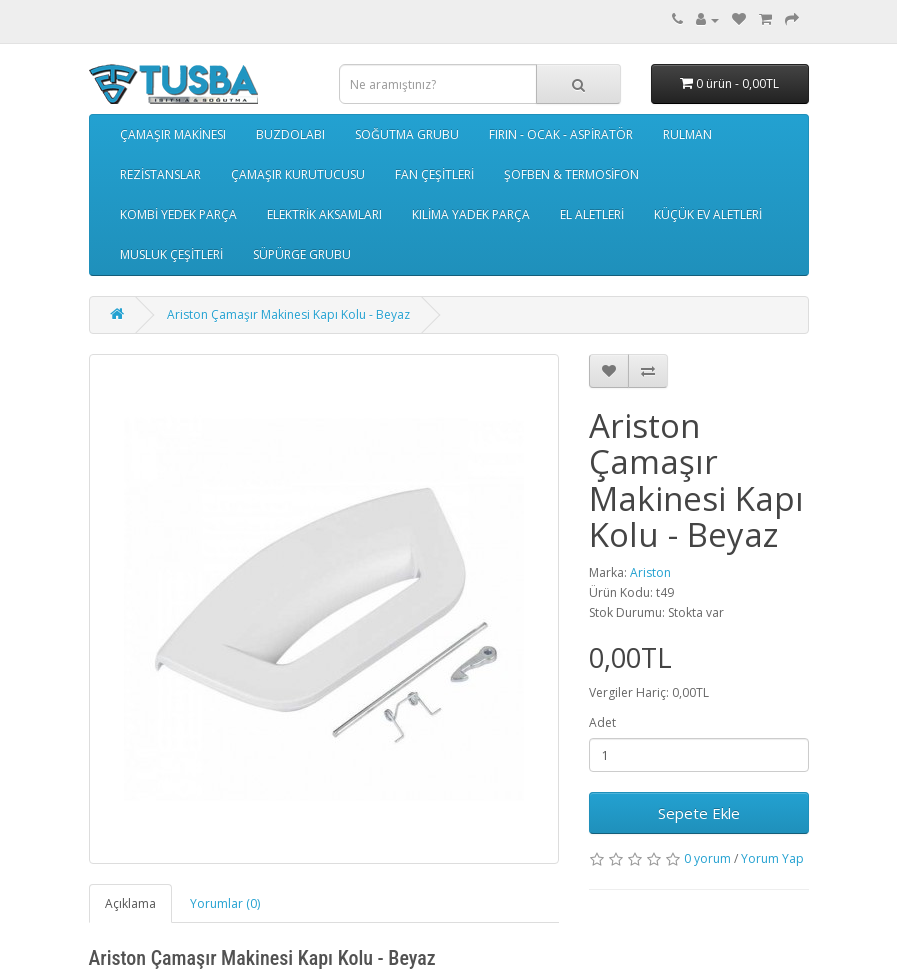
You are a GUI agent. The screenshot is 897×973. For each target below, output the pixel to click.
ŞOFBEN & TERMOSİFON (571, 174)
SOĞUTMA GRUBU (407, 134)
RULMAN (687, 134)
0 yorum (707, 858)
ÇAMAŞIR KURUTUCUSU (298, 174)
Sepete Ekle (699, 813)
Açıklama (130, 903)
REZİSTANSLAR (160, 174)
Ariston (650, 572)
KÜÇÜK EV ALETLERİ (708, 214)
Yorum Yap (772, 858)
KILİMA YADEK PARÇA (471, 214)
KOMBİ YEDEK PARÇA (178, 214)
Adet (602, 722)
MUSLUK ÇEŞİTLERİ (171, 254)
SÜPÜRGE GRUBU (302, 254)
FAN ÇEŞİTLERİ (434, 174)
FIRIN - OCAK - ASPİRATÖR (561, 134)
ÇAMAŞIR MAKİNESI (173, 134)
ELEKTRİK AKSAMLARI (324, 214)
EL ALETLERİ (592, 214)
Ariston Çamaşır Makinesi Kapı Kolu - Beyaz (288, 314)
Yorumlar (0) (225, 903)
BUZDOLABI (290, 134)
